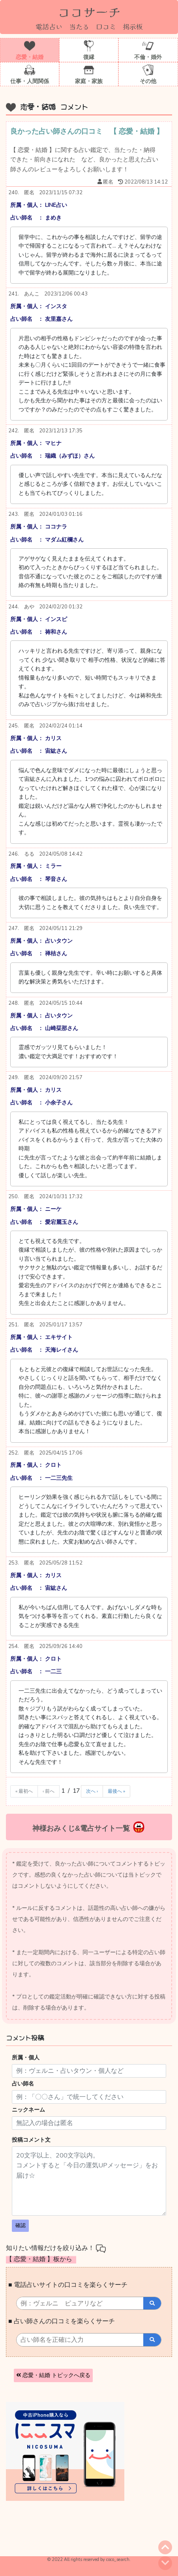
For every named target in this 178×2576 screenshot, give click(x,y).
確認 (20, 2225)
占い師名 (23, 2083)
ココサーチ (89, 11)
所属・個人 (25, 2057)
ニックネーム (28, 2110)
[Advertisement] (67, 2532)
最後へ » (116, 1791)
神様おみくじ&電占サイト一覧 (89, 1827)
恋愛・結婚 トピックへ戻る (53, 2375)
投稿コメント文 (31, 2140)
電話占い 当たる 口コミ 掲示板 (89, 26)
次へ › (92, 1791)
